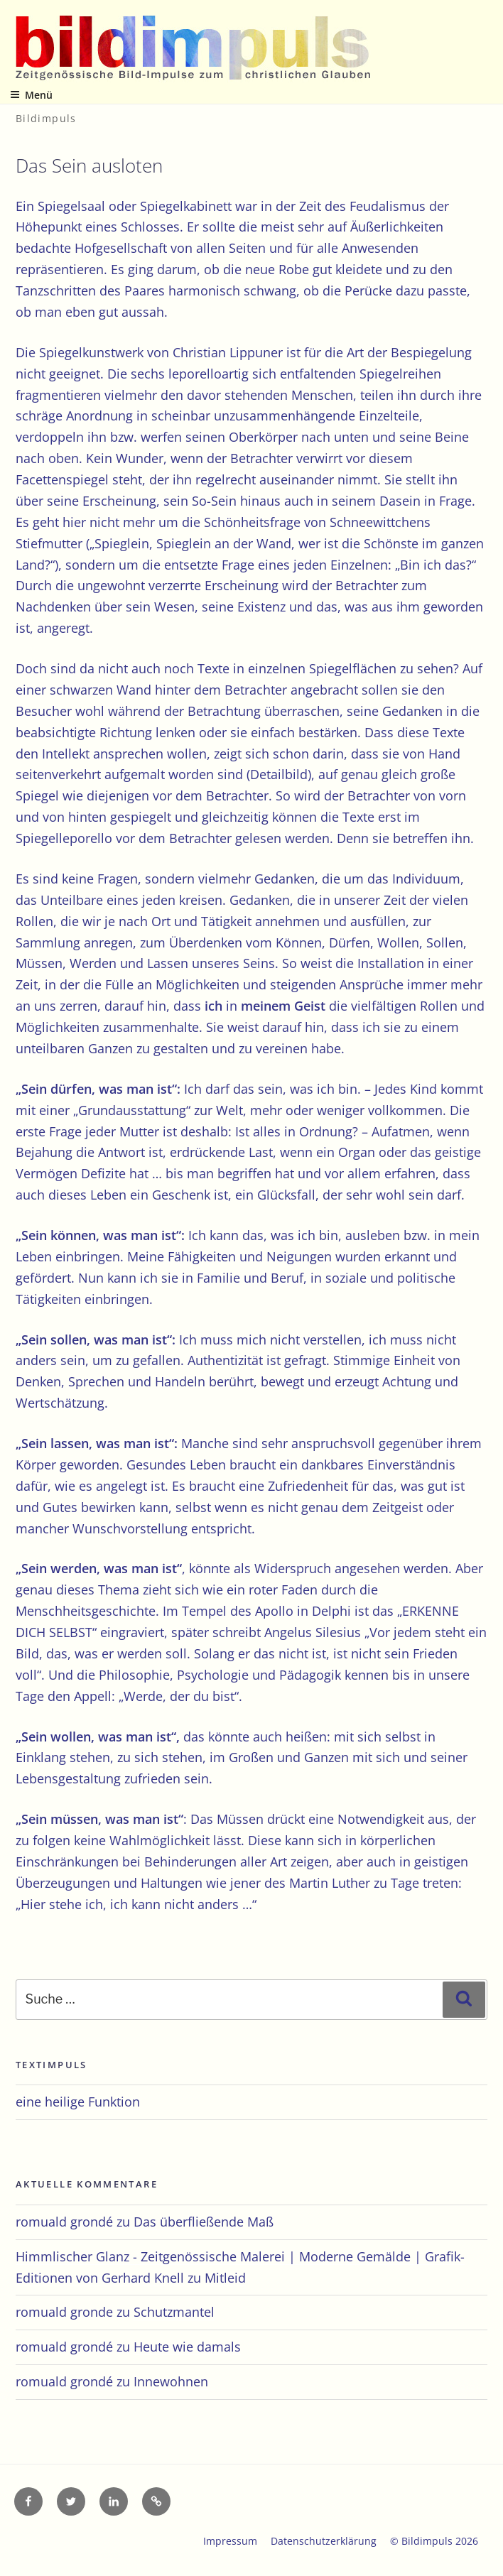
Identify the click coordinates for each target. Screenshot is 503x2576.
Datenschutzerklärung (324, 2541)
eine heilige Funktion (78, 2101)
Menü (31, 95)
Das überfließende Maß (204, 2221)
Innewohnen (171, 2381)
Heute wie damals (187, 2346)
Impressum (230, 2541)
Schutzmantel (174, 2311)
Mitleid (225, 2277)
